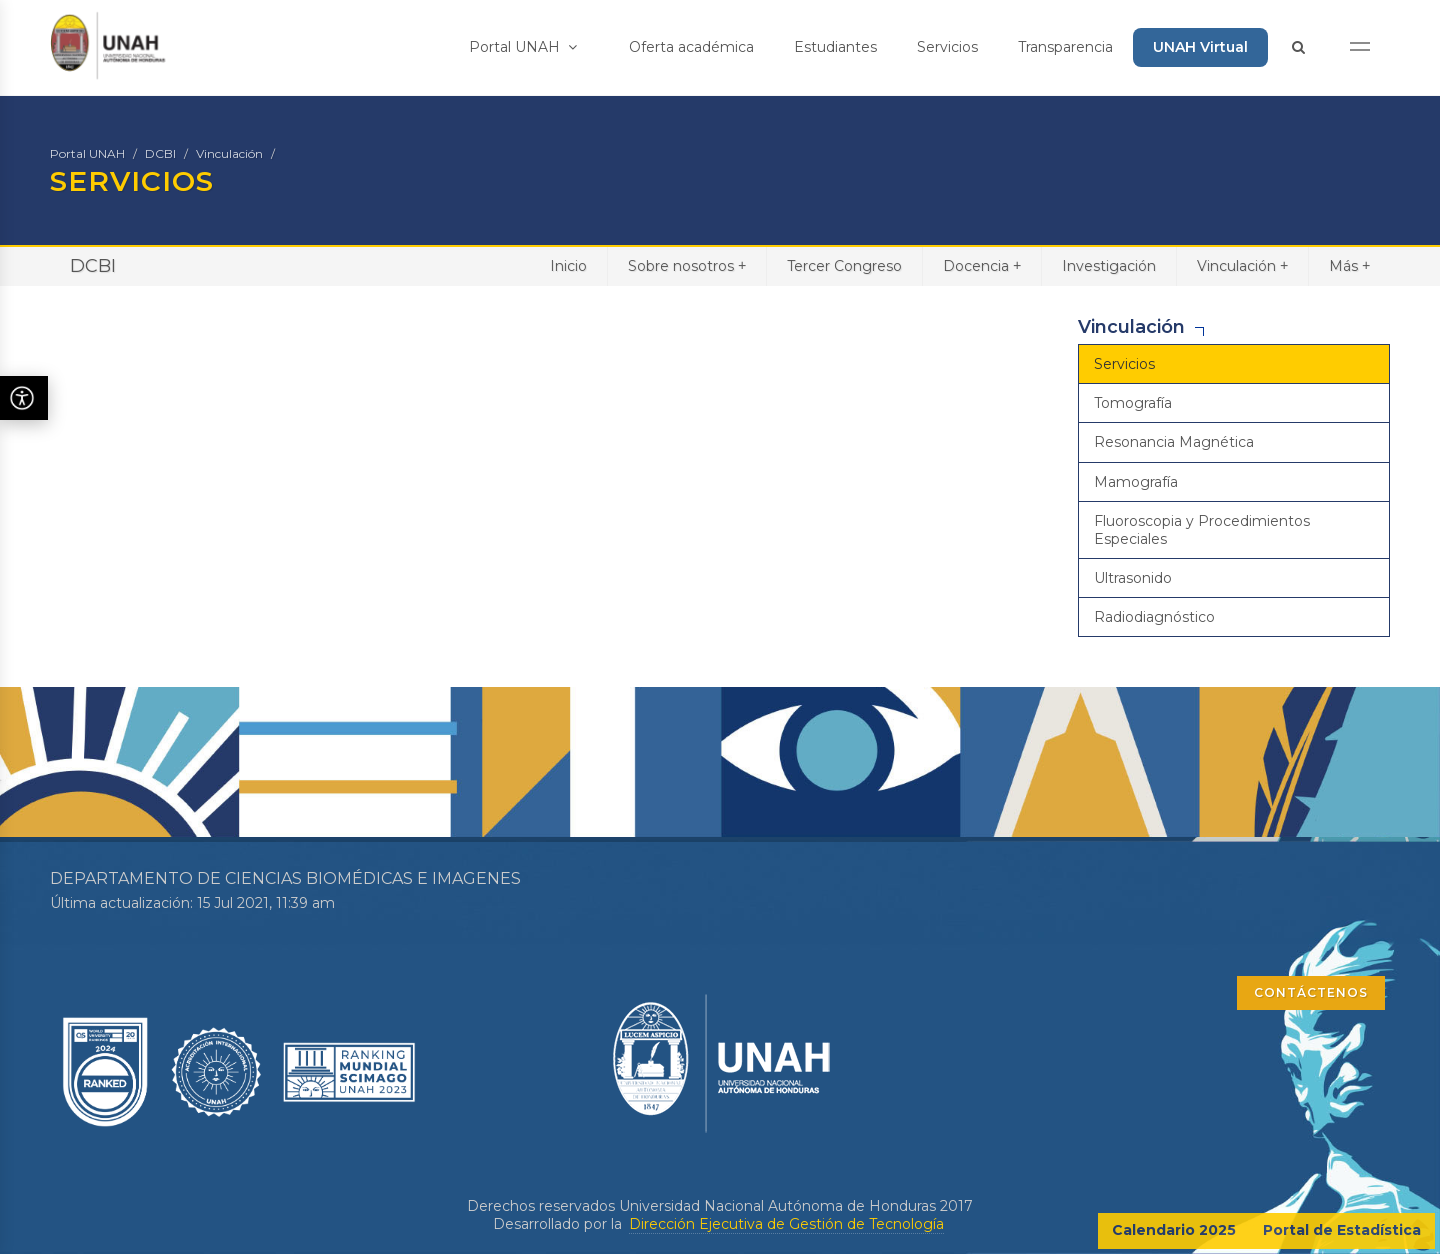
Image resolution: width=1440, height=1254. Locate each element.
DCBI (160, 153)
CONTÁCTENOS (1311, 992)
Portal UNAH (523, 47)
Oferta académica (691, 47)
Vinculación (229, 153)
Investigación (1109, 266)
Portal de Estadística (1342, 1230)
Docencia (982, 265)
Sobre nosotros (687, 265)
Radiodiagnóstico (1154, 617)
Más (1349, 265)
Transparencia (1065, 47)
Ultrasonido (1133, 578)
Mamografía (1136, 482)
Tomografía (1133, 403)
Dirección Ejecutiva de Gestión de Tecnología (786, 1224)
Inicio (568, 266)
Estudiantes (835, 47)
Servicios (947, 47)
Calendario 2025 (1174, 1230)
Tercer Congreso (844, 266)
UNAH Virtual (1200, 47)
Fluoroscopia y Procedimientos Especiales (1202, 530)
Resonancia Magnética (1174, 442)
